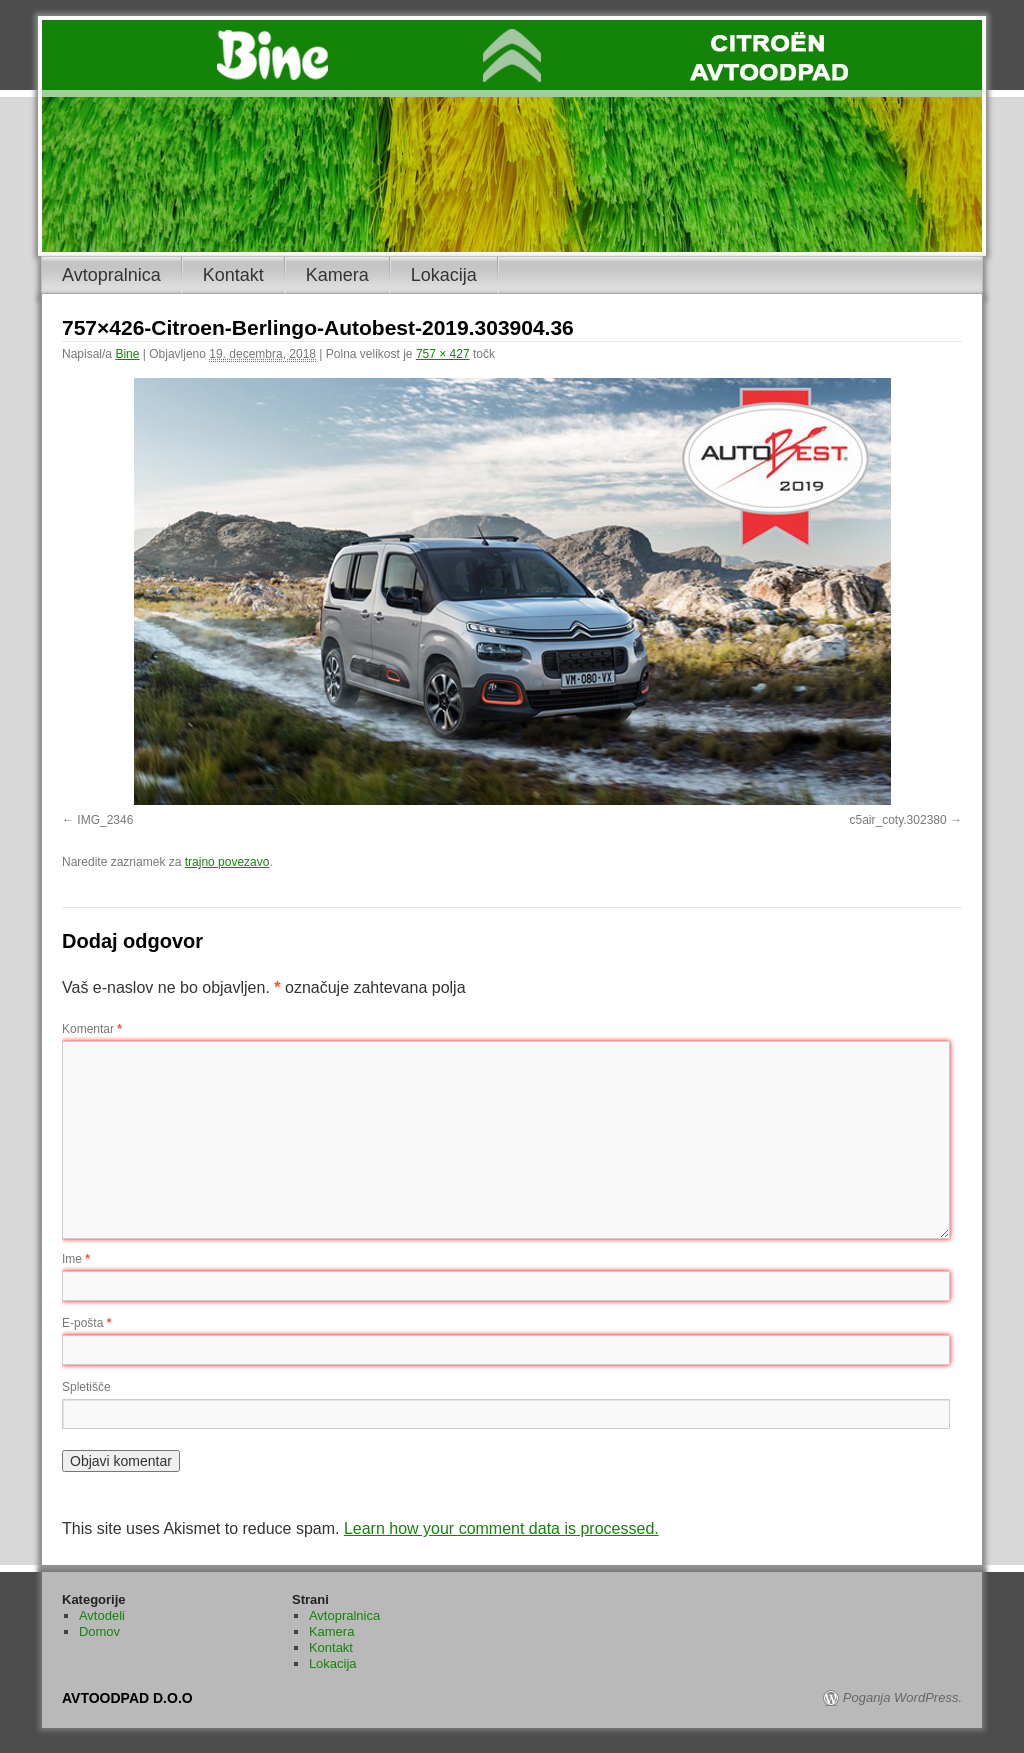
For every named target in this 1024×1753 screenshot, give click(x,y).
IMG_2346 (105, 820)
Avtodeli (102, 1615)
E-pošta (86, 1323)
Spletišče (86, 1387)
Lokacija (444, 275)
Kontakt (233, 275)
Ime (76, 1259)
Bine (127, 354)
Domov (99, 1631)
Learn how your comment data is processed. (501, 1528)
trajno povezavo (227, 862)
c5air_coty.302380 (897, 820)
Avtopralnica (111, 275)
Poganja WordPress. (902, 1697)
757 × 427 (443, 354)
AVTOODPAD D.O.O (127, 1698)
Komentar (92, 1029)
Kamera (337, 275)
